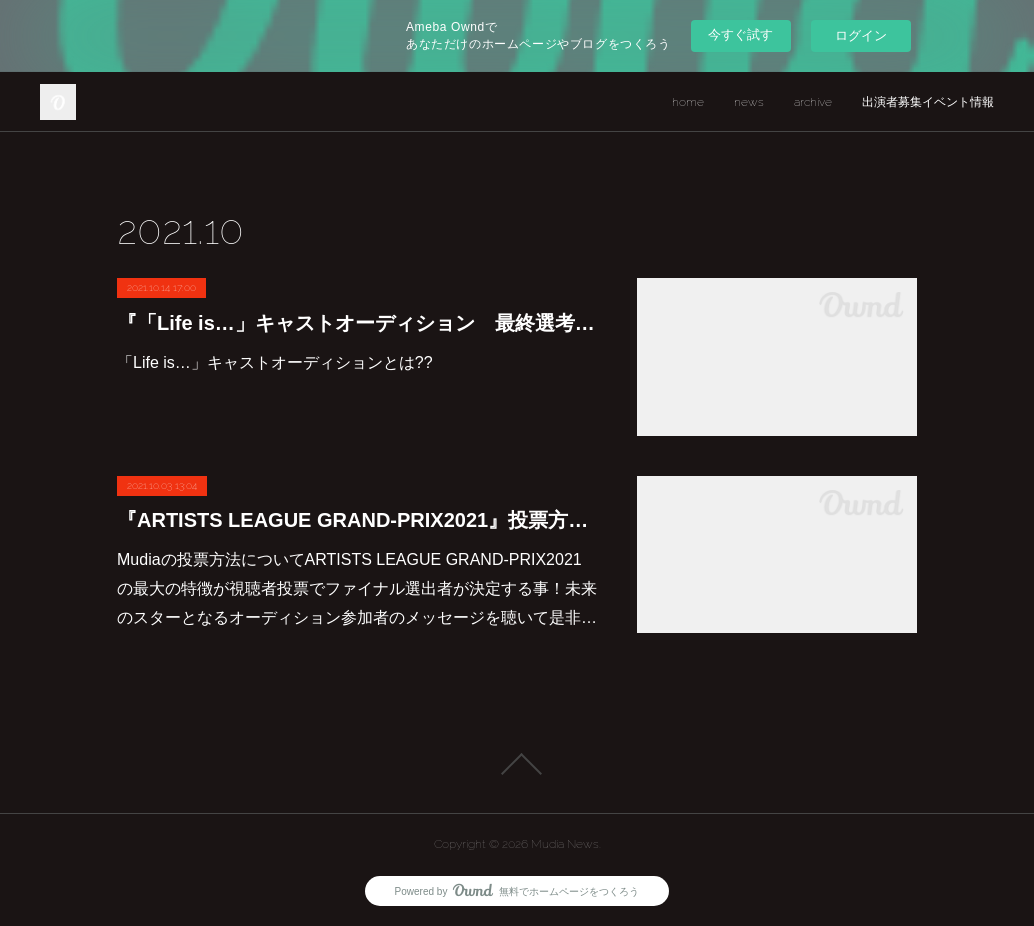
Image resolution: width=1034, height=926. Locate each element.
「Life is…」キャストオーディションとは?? (275, 362)
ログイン (861, 35)
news (749, 102)
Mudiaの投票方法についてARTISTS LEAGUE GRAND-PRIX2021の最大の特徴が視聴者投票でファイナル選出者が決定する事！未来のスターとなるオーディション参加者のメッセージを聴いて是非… (357, 588)
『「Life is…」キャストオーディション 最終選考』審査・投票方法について (357, 323)
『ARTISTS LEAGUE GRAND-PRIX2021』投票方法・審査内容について (357, 520)
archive (813, 102)
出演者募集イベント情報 (928, 102)
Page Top (517, 764)
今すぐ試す (740, 34)
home (688, 102)
